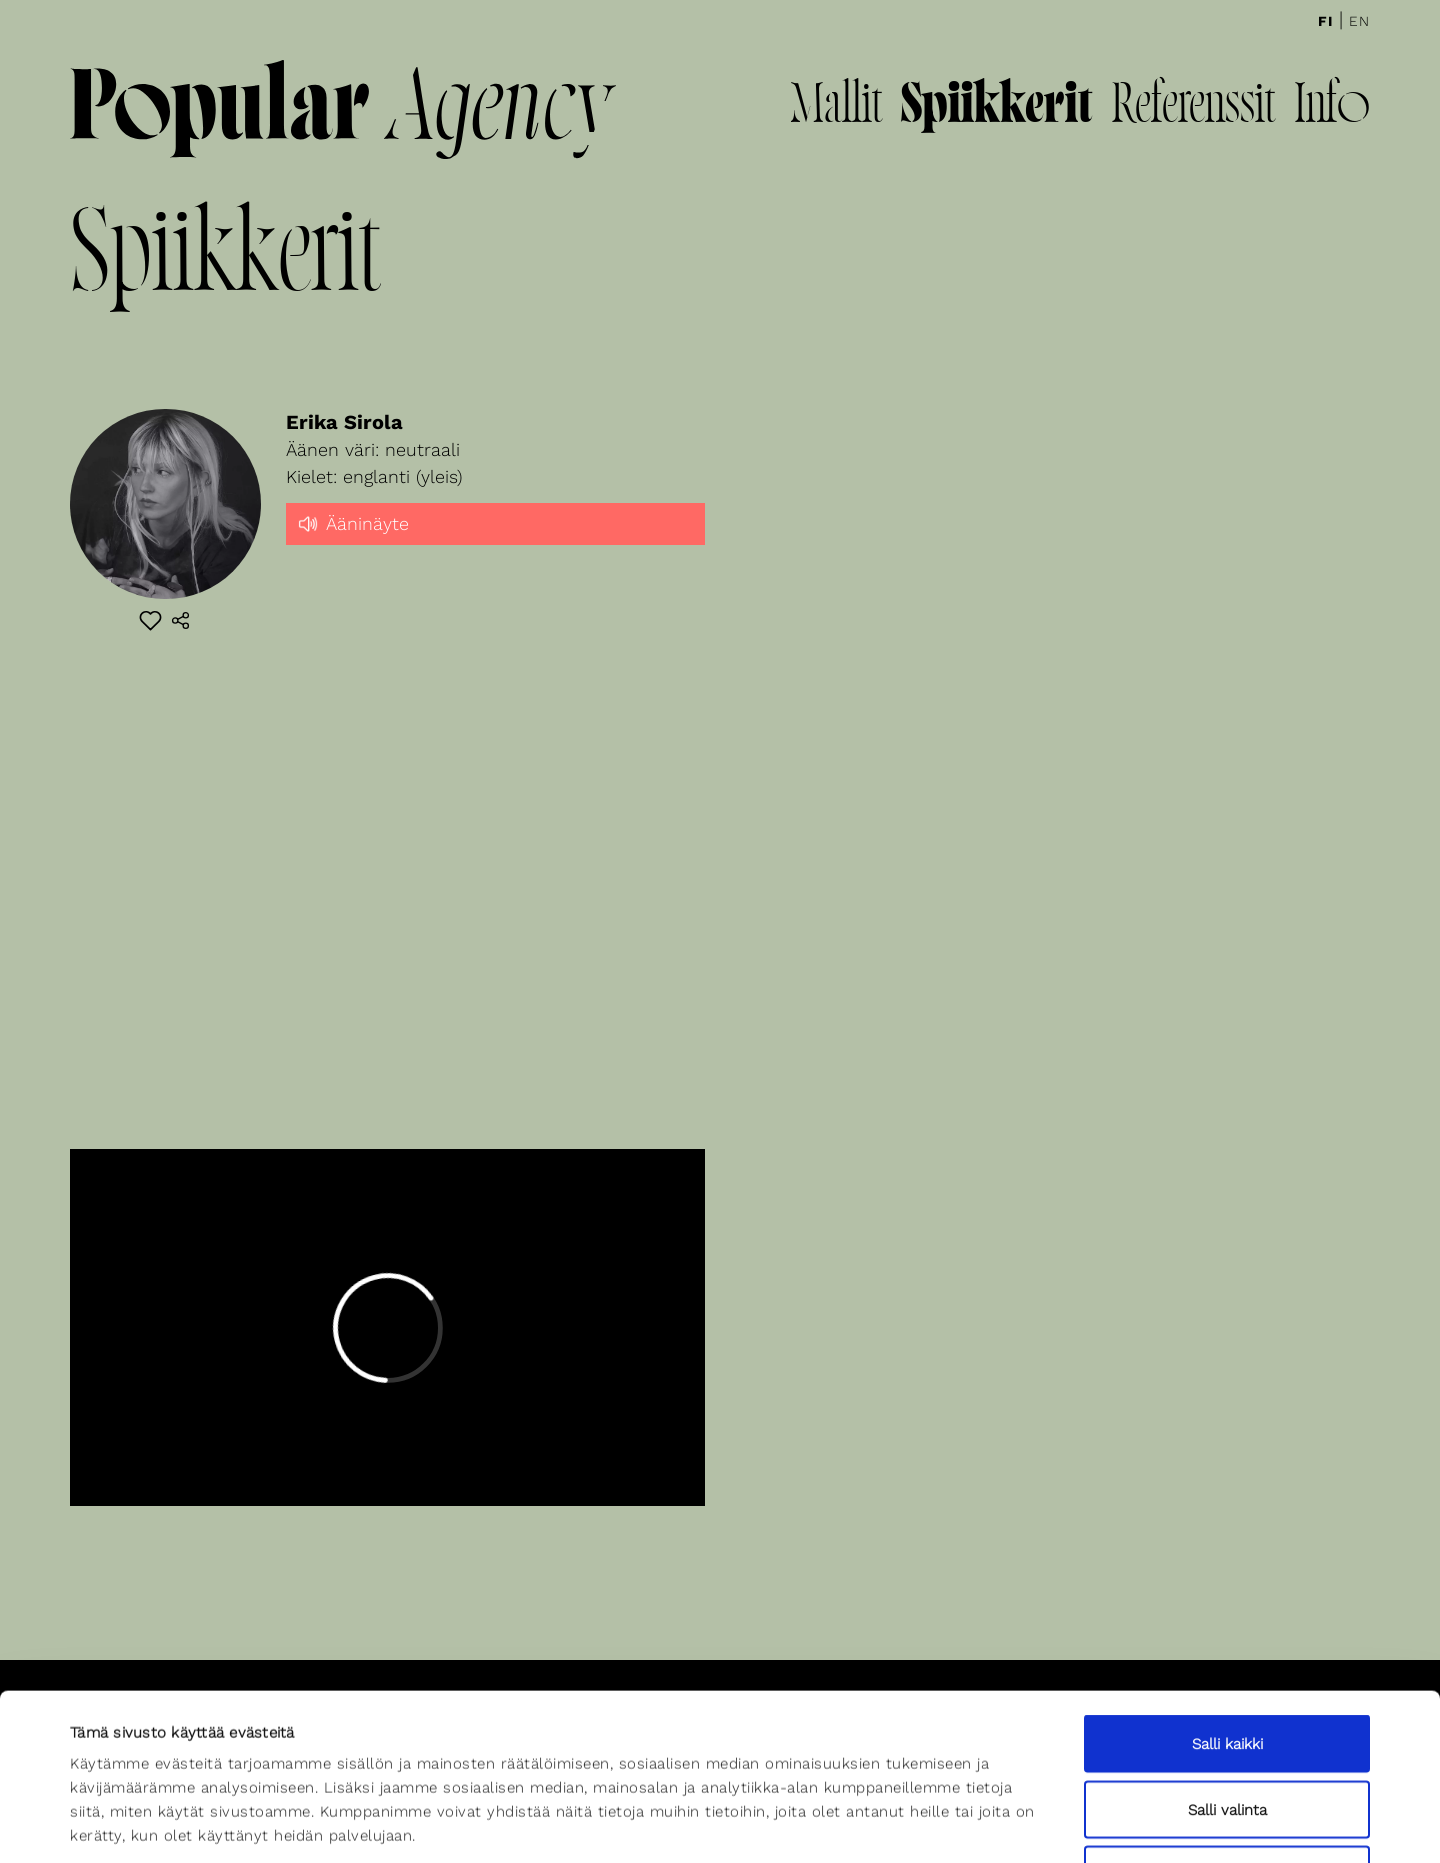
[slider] (495, 541)
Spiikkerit (996, 108)
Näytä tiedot (877, 1824)
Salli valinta (1227, 1667)
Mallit (836, 108)
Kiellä (1227, 1732)
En (1359, 21)
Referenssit (1193, 108)
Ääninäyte (352, 522)
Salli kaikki (1227, 1601)
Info (1332, 108)
